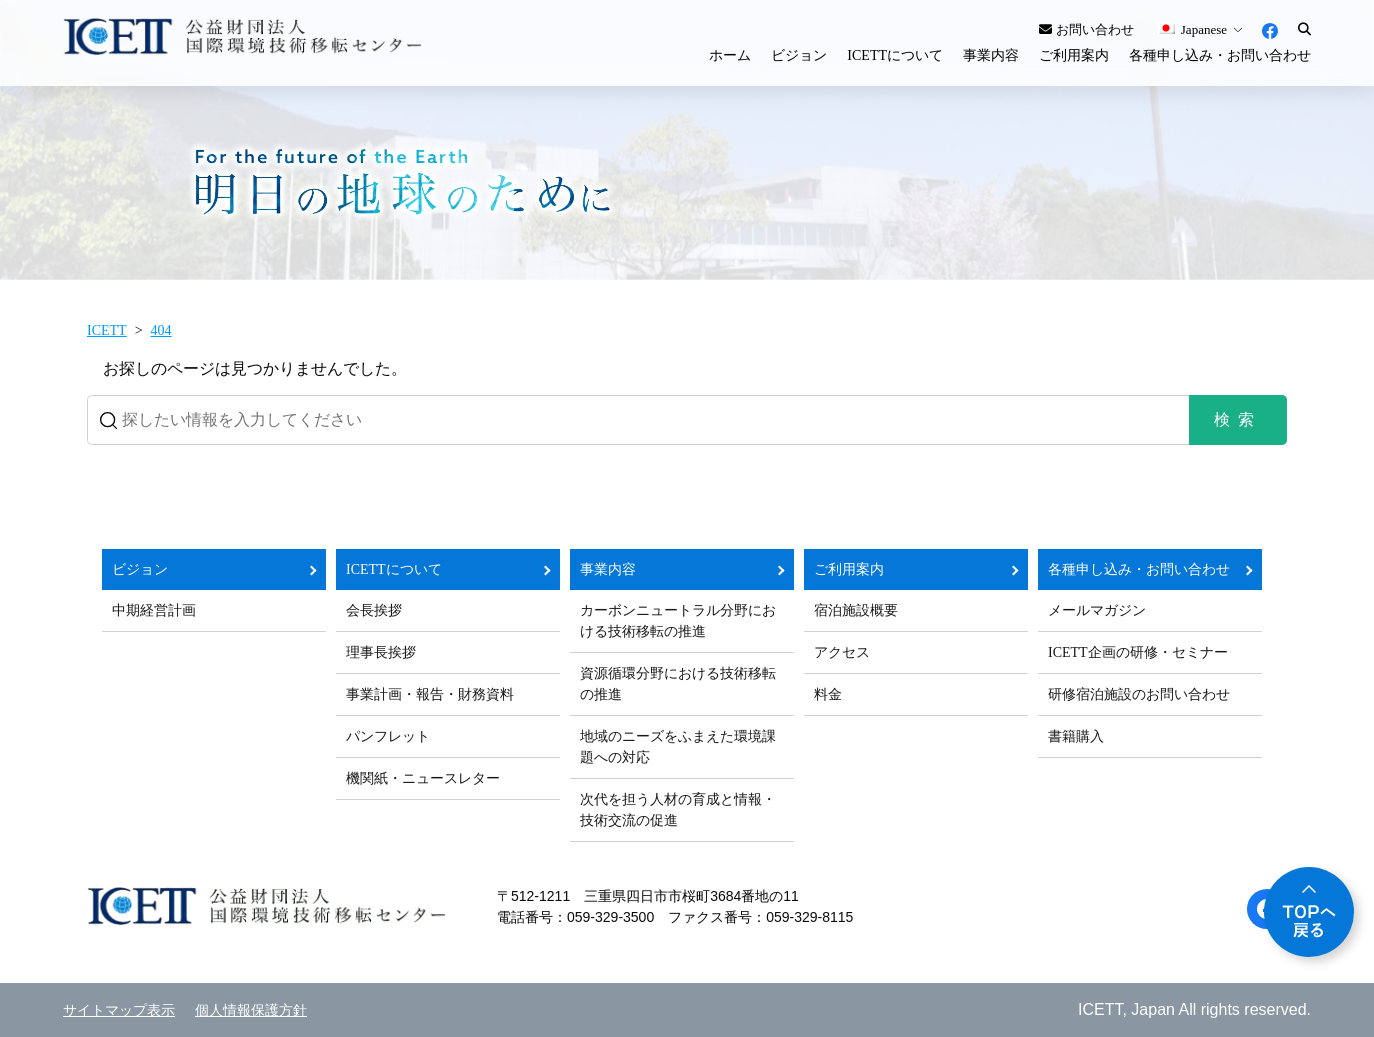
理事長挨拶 (381, 652)
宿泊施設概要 (856, 610)
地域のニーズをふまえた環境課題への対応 (678, 747)
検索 (1238, 419)
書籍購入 (1076, 736)
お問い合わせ (1086, 29)
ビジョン (799, 55)
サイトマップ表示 (119, 1010)
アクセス (842, 652)
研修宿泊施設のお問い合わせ (1139, 694)
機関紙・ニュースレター (423, 778)
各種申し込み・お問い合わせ (1220, 55)
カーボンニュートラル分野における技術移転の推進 (678, 621)
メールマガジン (1097, 610)
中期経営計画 (154, 610)
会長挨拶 (374, 610)
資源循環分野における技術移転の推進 (678, 684)
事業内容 (991, 55)
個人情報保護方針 (251, 1010)
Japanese (1192, 29)
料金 (828, 694)
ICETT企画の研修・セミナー (1138, 652)
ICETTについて (895, 55)
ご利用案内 (1074, 55)
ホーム (730, 55)
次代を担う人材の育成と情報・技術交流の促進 (678, 810)
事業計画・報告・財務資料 (430, 694)
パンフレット (388, 736)
